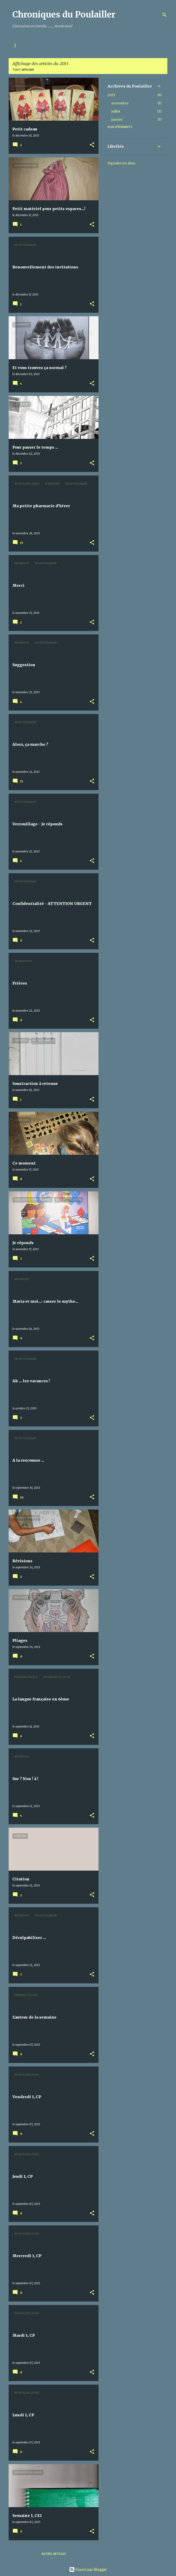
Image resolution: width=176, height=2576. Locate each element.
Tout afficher (23, 69)
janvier (117, 119)
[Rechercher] (164, 15)
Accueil (18, 45)
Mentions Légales (49, 45)
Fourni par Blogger (88, 2569)
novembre (119, 103)
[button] (92, 145)
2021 (111, 95)
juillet (115, 111)
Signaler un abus (121, 163)
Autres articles (54, 2553)
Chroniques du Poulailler (63, 14)
